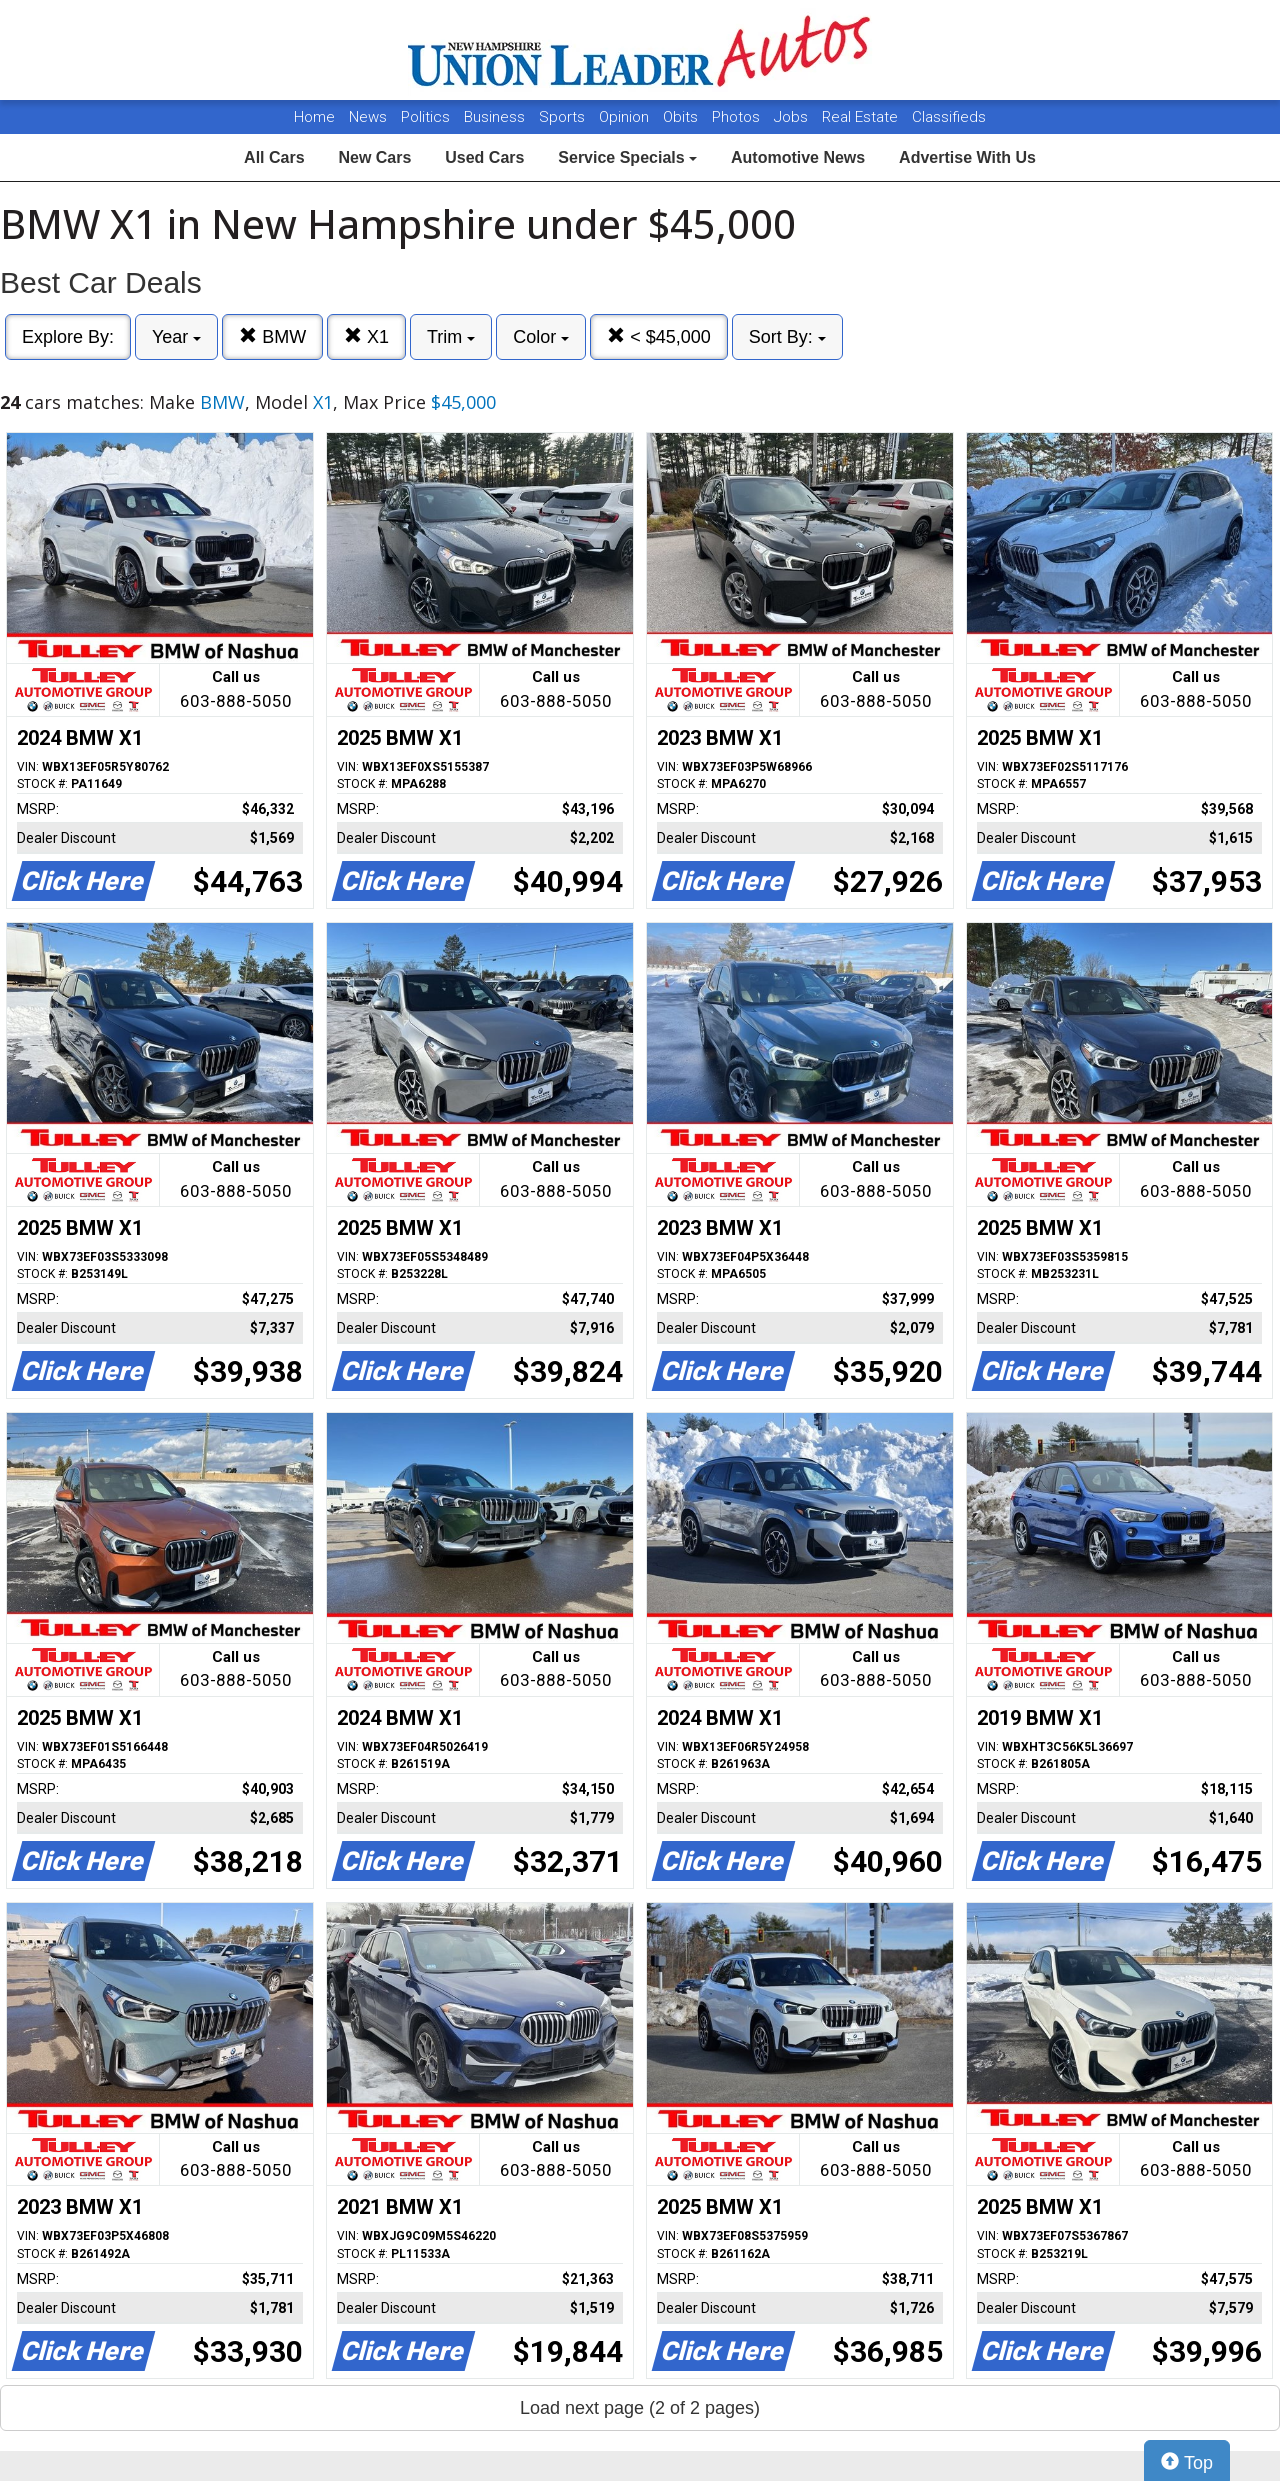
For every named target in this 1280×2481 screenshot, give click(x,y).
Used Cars (484, 157)
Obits (682, 117)
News (368, 117)
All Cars (274, 157)
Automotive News (798, 157)
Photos (738, 117)
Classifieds (949, 117)
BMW (272, 336)
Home (314, 117)
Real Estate (862, 117)
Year (176, 337)
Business (496, 117)
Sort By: (787, 337)
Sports (564, 117)
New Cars (374, 157)
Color (541, 337)
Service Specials (627, 157)
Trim (451, 337)
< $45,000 (659, 336)
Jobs (793, 117)
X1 (366, 336)
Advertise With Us (967, 157)
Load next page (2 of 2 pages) (640, 2408)
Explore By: (68, 337)
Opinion (626, 117)
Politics (425, 117)
